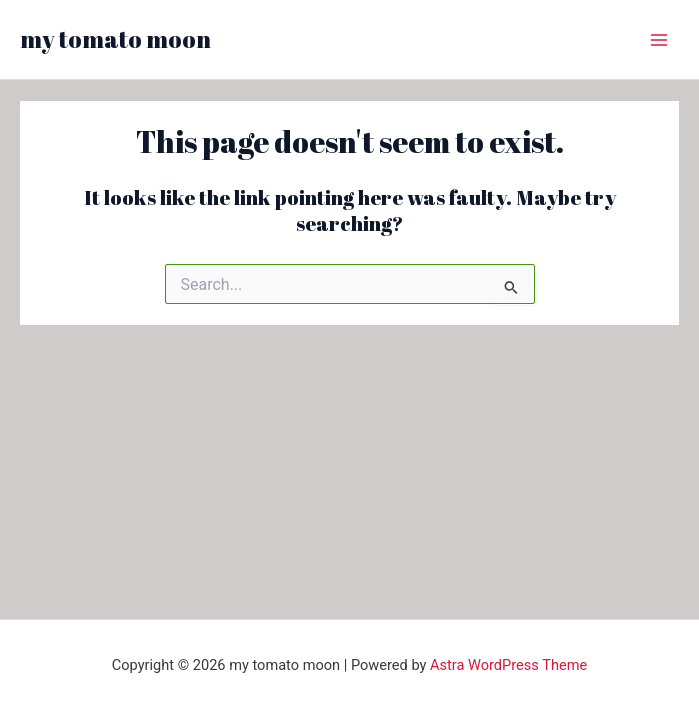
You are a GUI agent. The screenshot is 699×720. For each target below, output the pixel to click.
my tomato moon (115, 39)
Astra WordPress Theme (508, 665)
